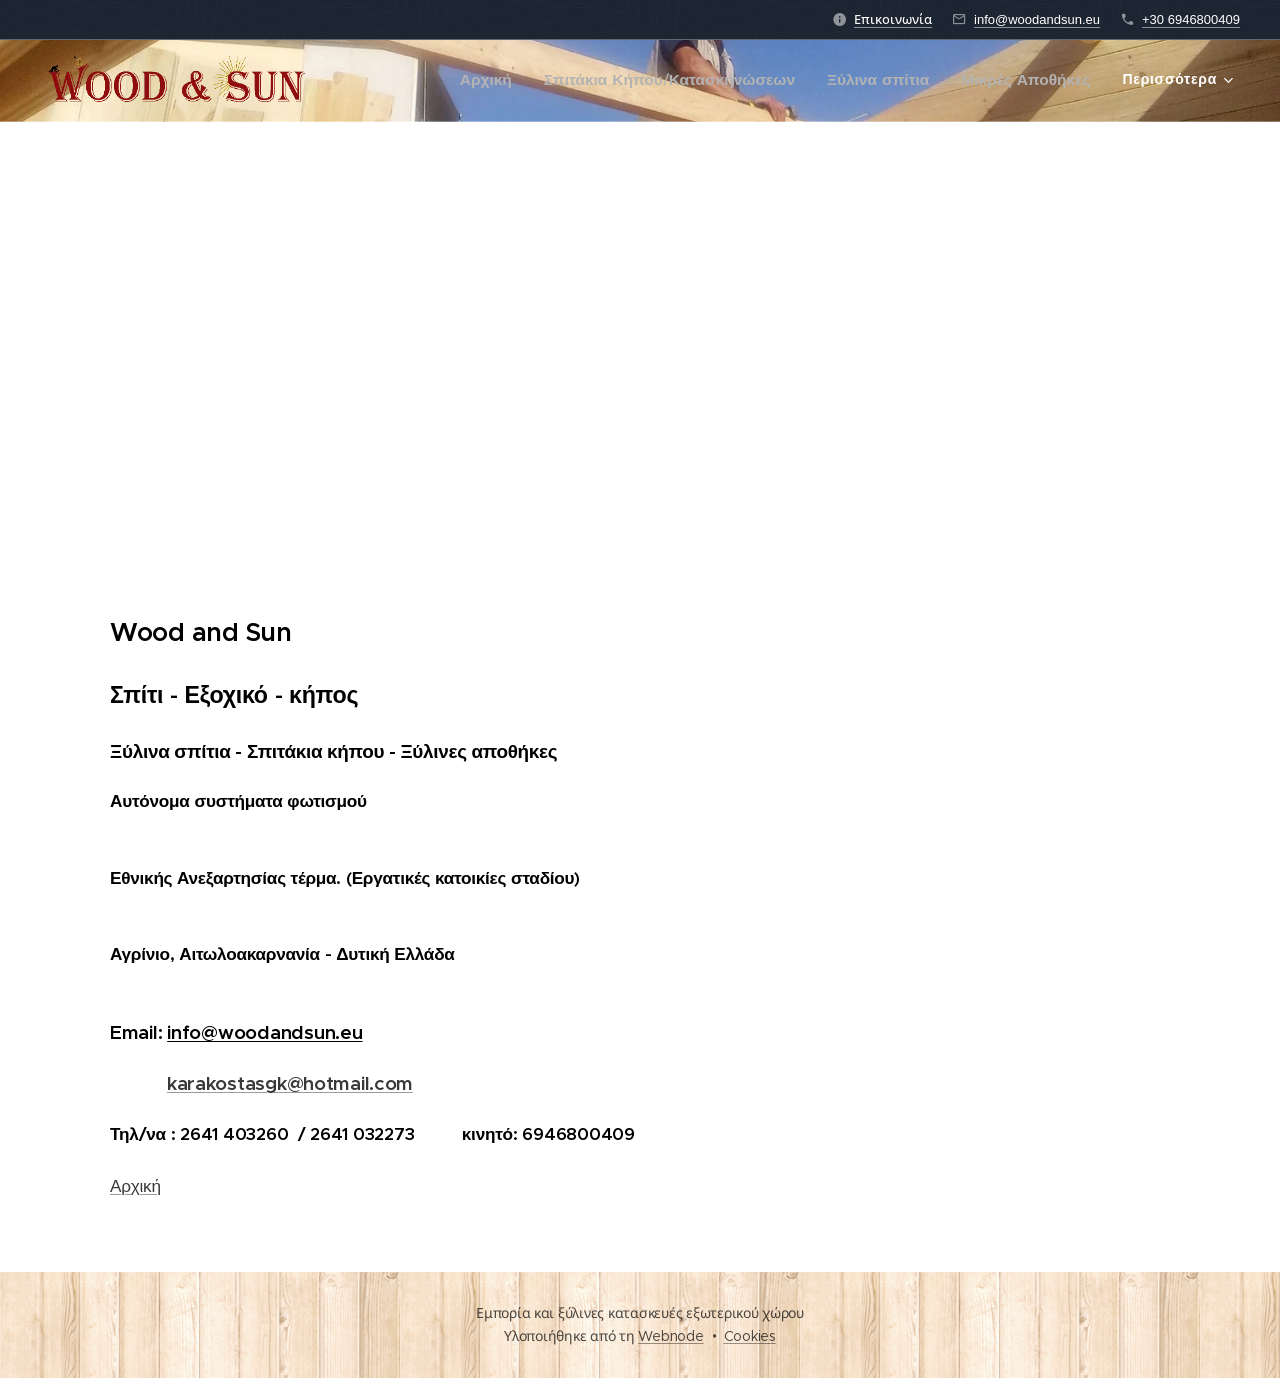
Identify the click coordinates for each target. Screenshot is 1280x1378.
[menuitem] (499, 81)
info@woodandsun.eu (1037, 19)
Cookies (750, 1336)
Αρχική (135, 1186)
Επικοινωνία (893, 19)
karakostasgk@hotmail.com (290, 1083)
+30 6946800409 (1191, 19)
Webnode (670, 1336)
